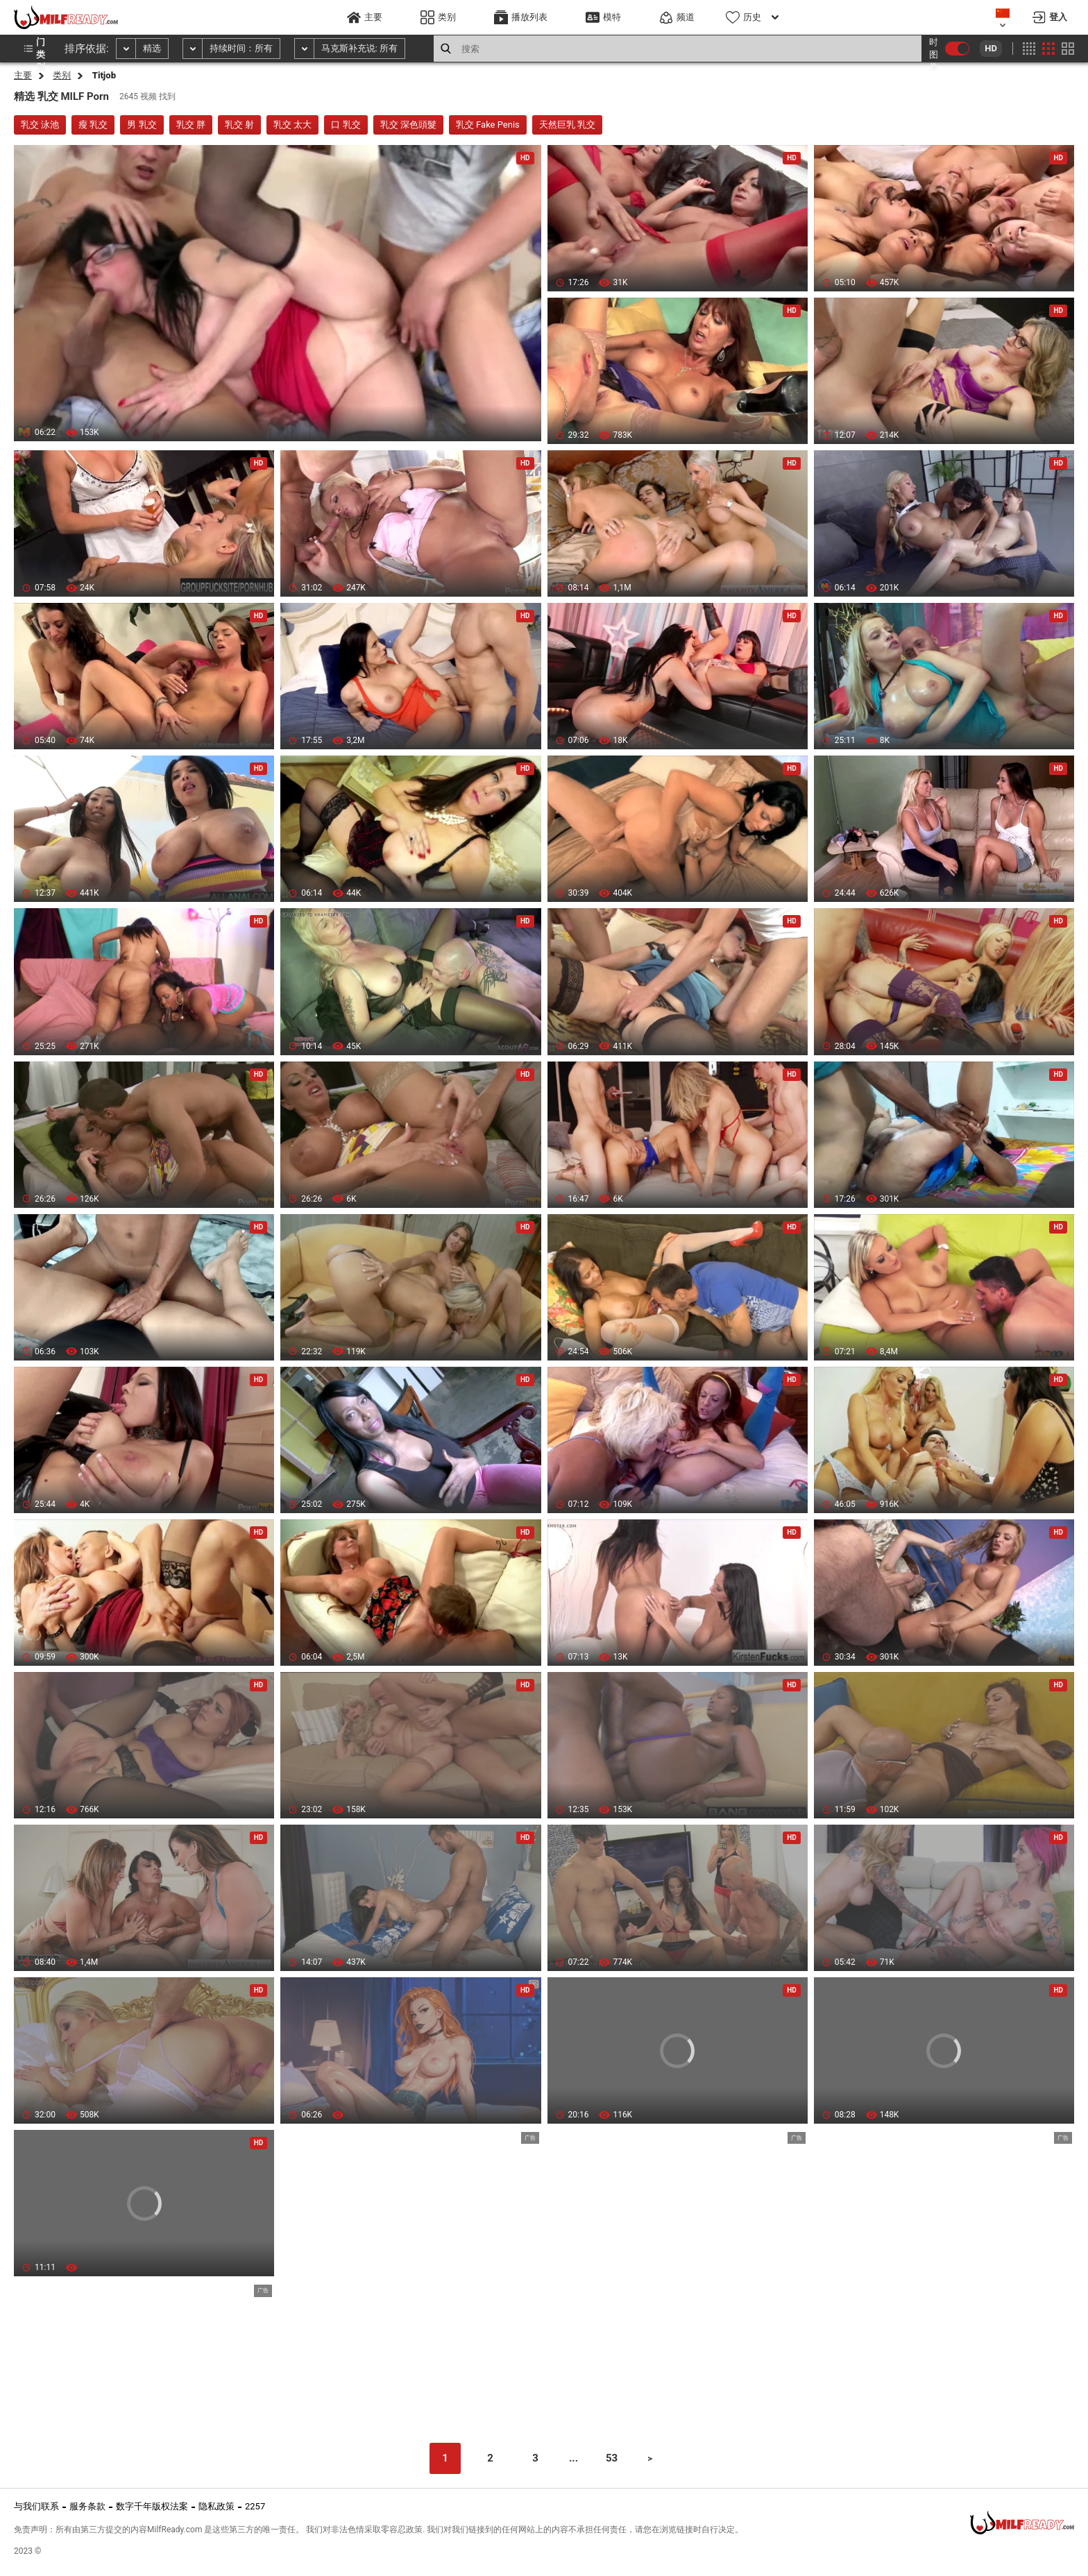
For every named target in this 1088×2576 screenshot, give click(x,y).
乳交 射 (239, 124)
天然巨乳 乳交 (567, 124)
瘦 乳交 (93, 124)
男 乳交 (141, 124)
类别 (62, 75)
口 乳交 (345, 124)
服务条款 (87, 2506)
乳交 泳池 (40, 124)
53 (612, 2458)
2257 (255, 2506)
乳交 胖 (190, 124)
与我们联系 (36, 2506)
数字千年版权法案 (152, 2506)
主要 (23, 75)
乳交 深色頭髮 (408, 124)
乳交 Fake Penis (488, 124)
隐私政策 (216, 2506)
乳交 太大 (292, 124)
